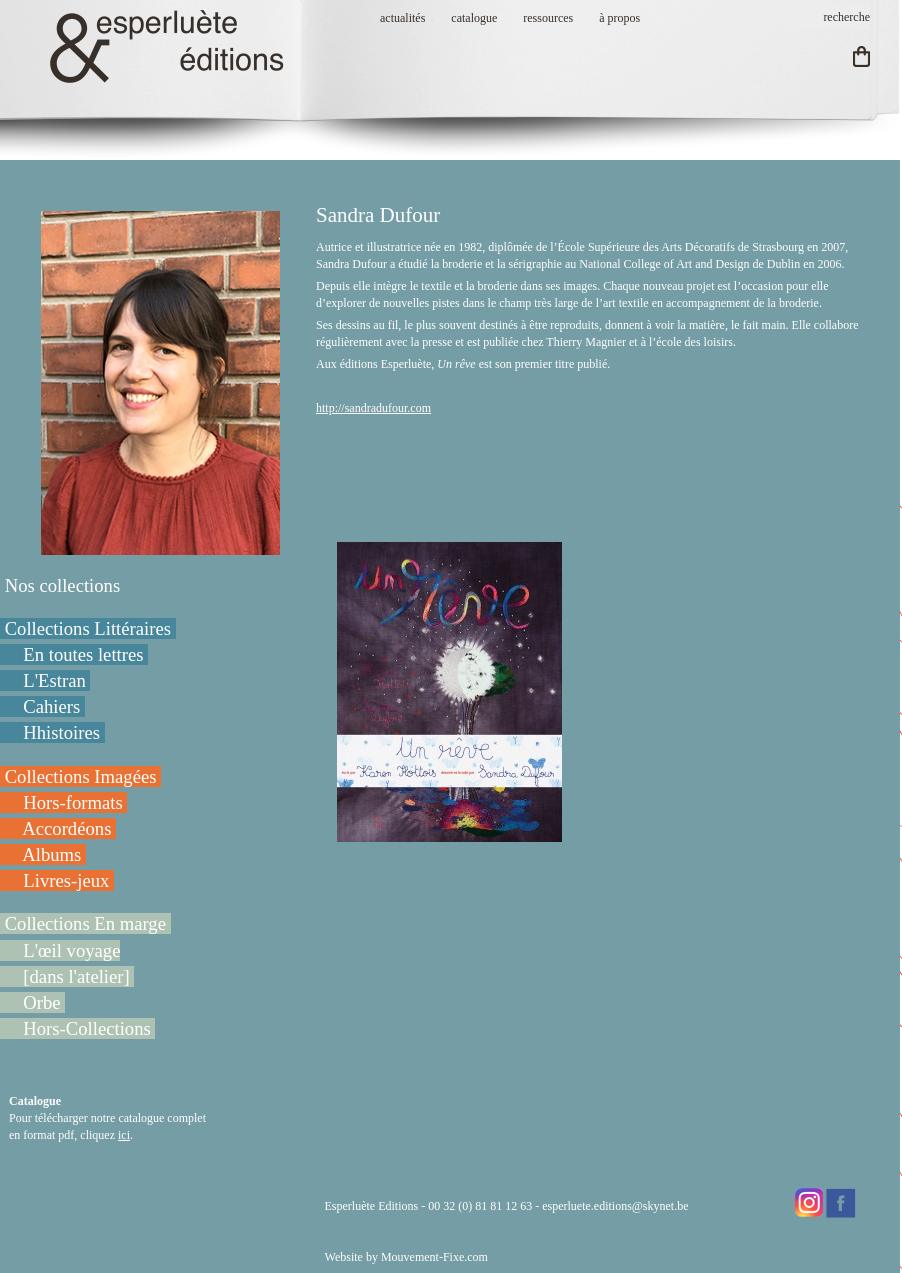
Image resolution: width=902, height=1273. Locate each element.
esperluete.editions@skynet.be (615, 1206)
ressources (548, 18)
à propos (619, 18)
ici (124, 1135)
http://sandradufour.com (373, 408)
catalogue (474, 18)
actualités (402, 18)
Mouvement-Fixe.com (434, 1257)
